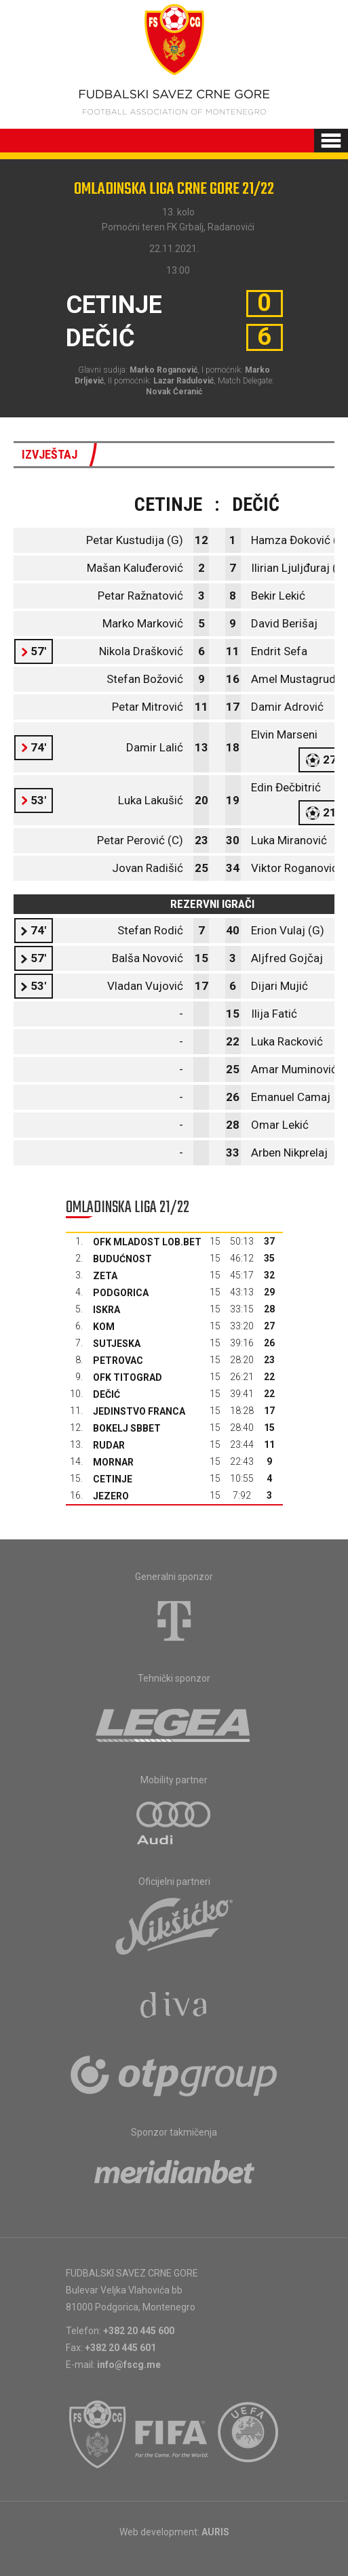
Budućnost (122, 1258)
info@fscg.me (129, 2364)
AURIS (215, 2532)
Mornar (113, 1462)
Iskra (106, 1309)
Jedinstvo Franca (139, 1411)
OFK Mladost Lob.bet (147, 1242)
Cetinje (112, 1479)
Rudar (109, 1445)
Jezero (111, 1496)
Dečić (106, 1394)
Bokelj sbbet (127, 1428)
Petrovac (118, 1360)
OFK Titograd (127, 1377)
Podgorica (121, 1292)
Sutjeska (116, 1343)
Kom (104, 1326)
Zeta (105, 1275)
